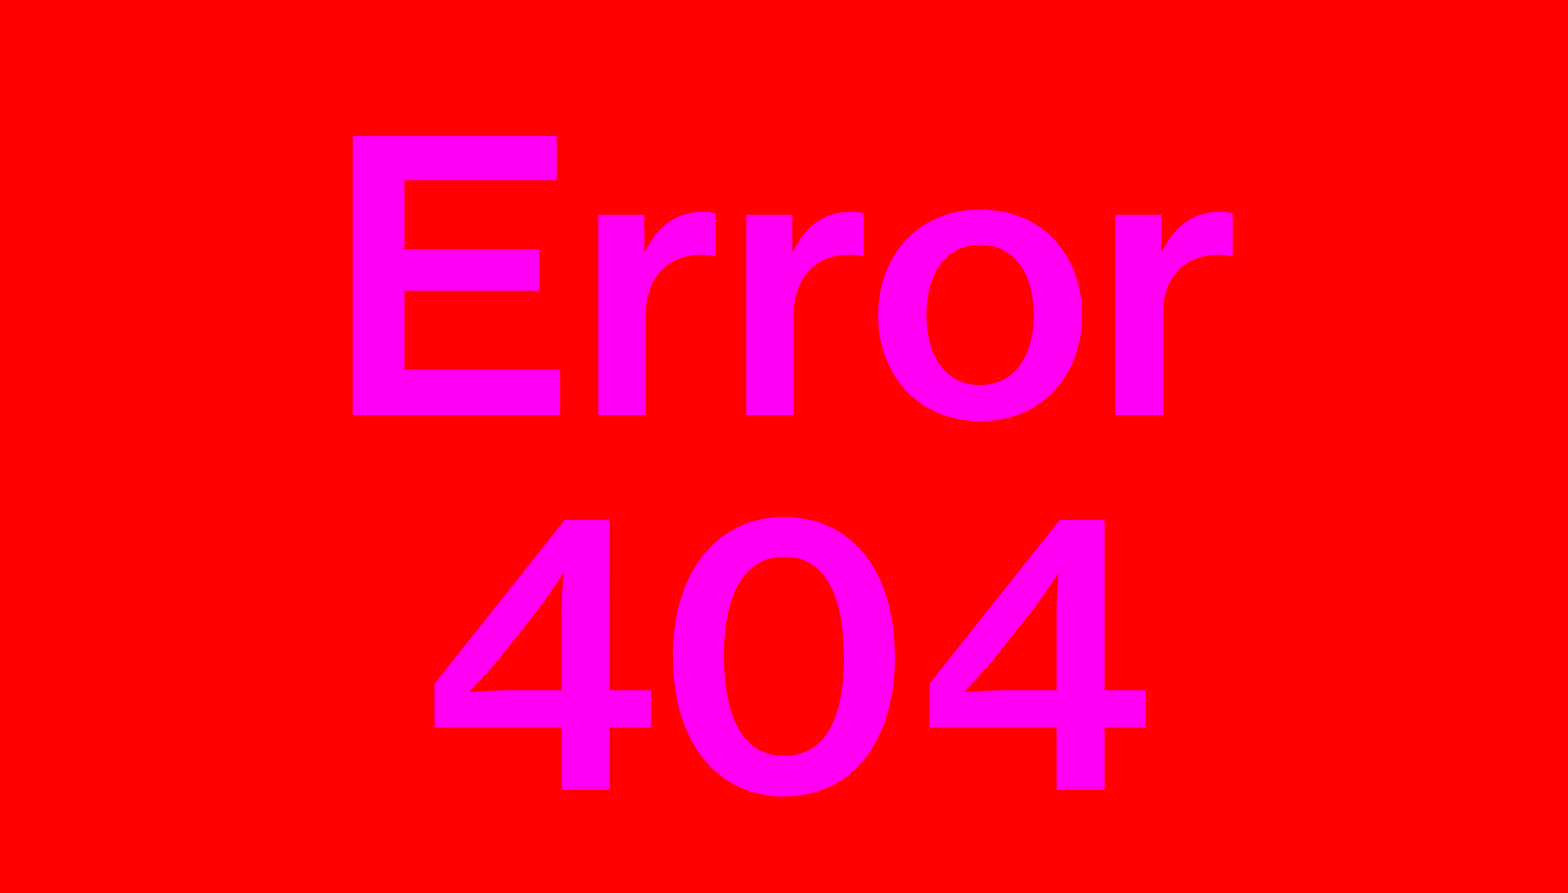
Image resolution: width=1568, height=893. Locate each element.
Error (784, 465)
